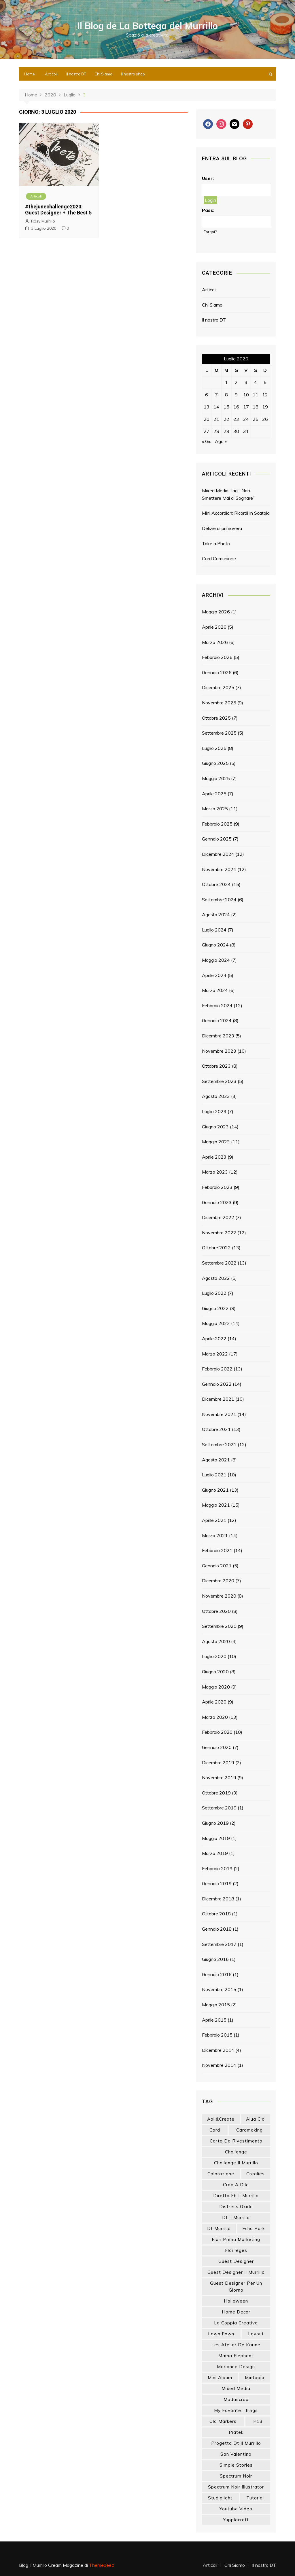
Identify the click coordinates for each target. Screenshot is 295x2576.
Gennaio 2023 (217, 1202)
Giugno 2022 (215, 1308)
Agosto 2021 (216, 1460)
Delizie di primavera (222, 528)
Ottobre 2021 (216, 1429)
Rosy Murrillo (43, 221)
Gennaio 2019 (217, 1883)
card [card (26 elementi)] (214, 2130)
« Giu (206, 441)
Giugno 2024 (215, 945)
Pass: (208, 210)
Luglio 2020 (214, 1656)
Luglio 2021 (214, 1475)
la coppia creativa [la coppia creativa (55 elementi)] (236, 2323)
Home (29, 74)
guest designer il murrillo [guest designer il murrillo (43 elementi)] (236, 2272)
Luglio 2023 (214, 1111)
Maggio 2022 (216, 1323)
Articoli (51, 74)
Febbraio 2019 (217, 1868)
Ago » (221, 441)
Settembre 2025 (219, 733)
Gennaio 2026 (217, 672)
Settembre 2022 (219, 1263)
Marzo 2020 (215, 1717)
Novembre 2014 (219, 2065)
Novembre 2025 (219, 703)
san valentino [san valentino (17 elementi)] (235, 2454)
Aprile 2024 (214, 975)
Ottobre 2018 (216, 1914)
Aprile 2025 (214, 793)
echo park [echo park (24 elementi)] (253, 2228)
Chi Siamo (103, 74)
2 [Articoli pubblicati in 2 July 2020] (236, 382)
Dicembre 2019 (218, 1762)
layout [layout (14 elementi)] (256, 2334)
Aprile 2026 (214, 627)
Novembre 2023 (219, 1051)
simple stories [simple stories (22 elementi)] (236, 2465)
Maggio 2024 (216, 960)
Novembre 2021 (219, 1414)
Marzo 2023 (215, 1172)
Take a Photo (216, 543)
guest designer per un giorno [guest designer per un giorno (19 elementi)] (236, 2286)
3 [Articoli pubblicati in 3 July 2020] (246, 382)
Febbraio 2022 (217, 1369)
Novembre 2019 (219, 1777)
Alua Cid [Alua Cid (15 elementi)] (255, 2119)
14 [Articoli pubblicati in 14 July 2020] (216, 407)
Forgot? (210, 231)
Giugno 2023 (215, 1127)
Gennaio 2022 (217, 1384)
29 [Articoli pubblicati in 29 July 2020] (226, 431)
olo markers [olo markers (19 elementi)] (223, 2421)
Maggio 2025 (216, 778)
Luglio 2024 (214, 930)
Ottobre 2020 (216, 1611)
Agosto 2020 (216, 1641)
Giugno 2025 (215, 763)
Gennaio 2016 (217, 1974)
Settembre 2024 (219, 899)
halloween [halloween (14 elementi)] (236, 2301)
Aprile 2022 (214, 1338)
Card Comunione (219, 558)
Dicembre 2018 (218, 1899)
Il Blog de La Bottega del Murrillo (147, 25)
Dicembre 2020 (218, 1580)
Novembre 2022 (219, 1232)
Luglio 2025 (214, 748)
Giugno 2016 (215, 1959)
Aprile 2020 (214, 1702)
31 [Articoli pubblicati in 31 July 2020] (246, 431)
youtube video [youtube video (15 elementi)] (236, 2509)
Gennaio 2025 (217, 839)
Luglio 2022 (214, 1293)
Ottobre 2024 (216, 884)
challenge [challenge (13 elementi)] (236, 2152)
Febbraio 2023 (217, 1187)
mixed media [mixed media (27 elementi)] (236, 2388)
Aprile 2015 (214, 2020)
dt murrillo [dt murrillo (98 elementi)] (219, 2228)
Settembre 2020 (219, 1626)
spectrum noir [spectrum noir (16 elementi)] (236, 2476)
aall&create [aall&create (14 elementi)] (221, 2119)
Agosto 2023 (216, 1096)
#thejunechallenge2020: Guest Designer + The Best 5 (58, 210)
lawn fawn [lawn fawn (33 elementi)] (221, 2334)
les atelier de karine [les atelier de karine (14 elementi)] (235, 2344)
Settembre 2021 (219, 1444)
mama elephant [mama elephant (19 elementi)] (236, 2355)
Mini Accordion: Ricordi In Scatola (236, 513)
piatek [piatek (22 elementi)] (236, 2432)
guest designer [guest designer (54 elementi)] (236, 2261)
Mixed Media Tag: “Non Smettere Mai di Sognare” (228, 494)
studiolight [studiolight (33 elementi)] (220, 2498)
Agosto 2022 (216, 1278)
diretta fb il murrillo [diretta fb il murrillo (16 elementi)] (236, 2195)
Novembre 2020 (219, 1596)
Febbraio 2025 (217, 824)
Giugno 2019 (215, 1823)
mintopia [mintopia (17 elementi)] (254, 2377)
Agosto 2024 (216, 914)
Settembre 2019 (219, 1808)
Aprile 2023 (214, 1157)
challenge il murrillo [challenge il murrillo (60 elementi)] (236, 2163)
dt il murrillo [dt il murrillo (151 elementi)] (236, 2217)
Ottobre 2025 (216, 718)
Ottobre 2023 (216, 1066)
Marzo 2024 (215, 990)
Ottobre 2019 (216, 1793)
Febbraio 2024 (217, 1005)
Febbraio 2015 (217, 2035)
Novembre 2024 (219, 869)
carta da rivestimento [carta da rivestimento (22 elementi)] (236, 2141)
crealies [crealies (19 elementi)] (255, 2173)
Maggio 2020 (216, 1687)
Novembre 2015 (219, 1989)
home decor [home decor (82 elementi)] (236, 2312)
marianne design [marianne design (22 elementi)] (236, 2366)
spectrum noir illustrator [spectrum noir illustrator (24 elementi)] (236, 2487)
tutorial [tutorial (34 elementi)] (255, 2498)
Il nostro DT (76, 74)
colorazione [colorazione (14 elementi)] (220, 2173)
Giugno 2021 (215, 1490)
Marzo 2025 (215, 808)
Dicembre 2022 (218, 1217)
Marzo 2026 (215, 642)
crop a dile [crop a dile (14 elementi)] (236, 2184)
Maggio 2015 (216, 2004)
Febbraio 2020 (217, 1732)
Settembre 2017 (219, 1944)
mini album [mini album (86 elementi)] (220, 2377)
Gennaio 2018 (217, 1929)
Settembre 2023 (219, 1081)
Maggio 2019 (216, 1838)
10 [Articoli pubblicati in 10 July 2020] (246, 395)
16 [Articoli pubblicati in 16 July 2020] (236, 407)
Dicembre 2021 (218, 1399)
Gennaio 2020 (217, 1747)
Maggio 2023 (216, 1142)
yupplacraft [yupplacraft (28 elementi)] (236, 2519)
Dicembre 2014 (218, 2050)
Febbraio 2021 (217, 1550)
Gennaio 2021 (217, 1566)
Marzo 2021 (215, 1535)
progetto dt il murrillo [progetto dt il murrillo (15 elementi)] (236, 2443)
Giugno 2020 (215, 1671)
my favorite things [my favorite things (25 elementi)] (236, 2410)
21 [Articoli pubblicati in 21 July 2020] (216, 419)
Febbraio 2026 (217, 657)
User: (208, 178)
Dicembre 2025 (218, 687)
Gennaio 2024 (217, 1020)
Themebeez (101, 2565)
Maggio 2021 (216, 1505)
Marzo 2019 (215, 1853)
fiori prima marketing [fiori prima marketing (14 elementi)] (236, 2239)
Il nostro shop (133, 74)
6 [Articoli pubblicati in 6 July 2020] (206, 395)
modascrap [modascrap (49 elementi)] (236, 2399)
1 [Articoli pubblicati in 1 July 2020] (226, 382)
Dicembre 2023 (218, 1036)
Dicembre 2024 (218, 854)
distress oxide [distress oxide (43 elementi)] (236, 2206)
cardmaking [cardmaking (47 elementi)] (249, 2130)
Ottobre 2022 (216, 1247)
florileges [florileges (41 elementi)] (236, 2250)
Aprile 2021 (214, 1520)
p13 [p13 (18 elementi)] (257, 2421)
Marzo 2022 (215, 1354)
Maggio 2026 (216, 612)
